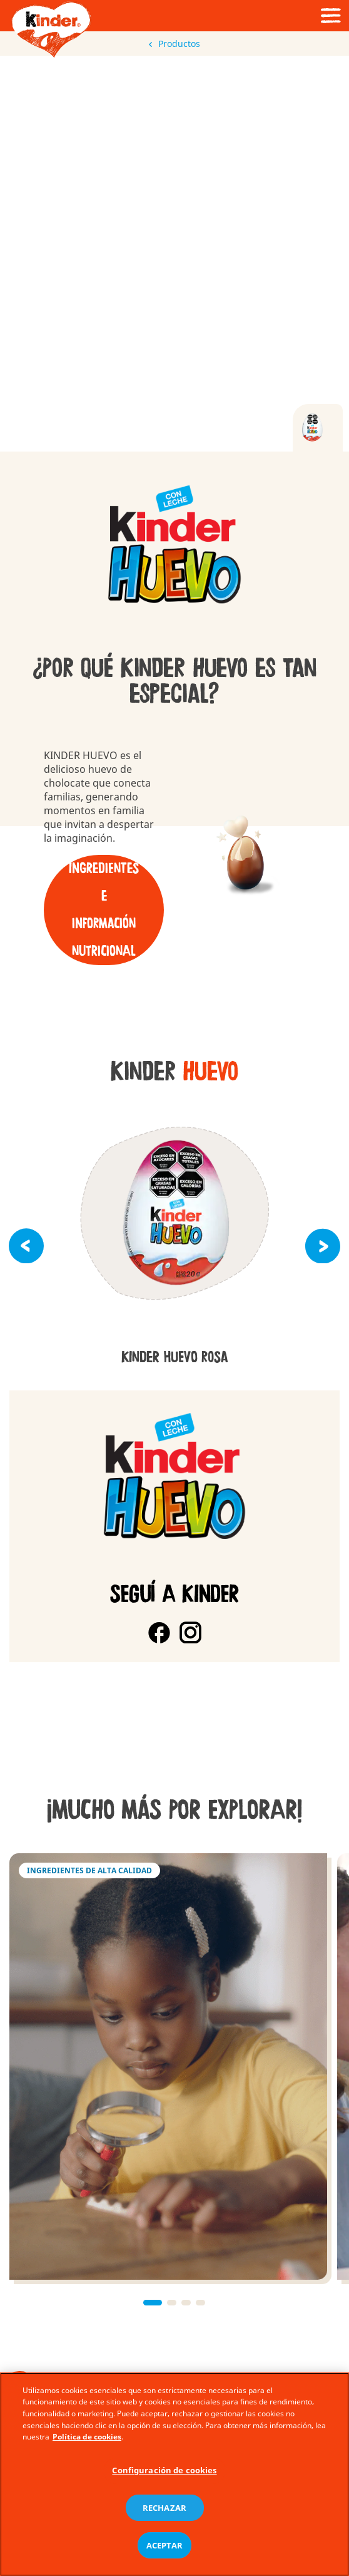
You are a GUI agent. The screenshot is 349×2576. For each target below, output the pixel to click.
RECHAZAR (164, 2507)
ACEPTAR (164, 2545)
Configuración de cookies (164, 2470)
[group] (174, 546)
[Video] (174, 253)
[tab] (318, 428)
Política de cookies (87, 2436)
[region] (174, 2474)
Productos (174, 43)
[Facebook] (159, 1632)
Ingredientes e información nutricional (104, 910)
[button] (26, 1245)
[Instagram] (190, 1632)
